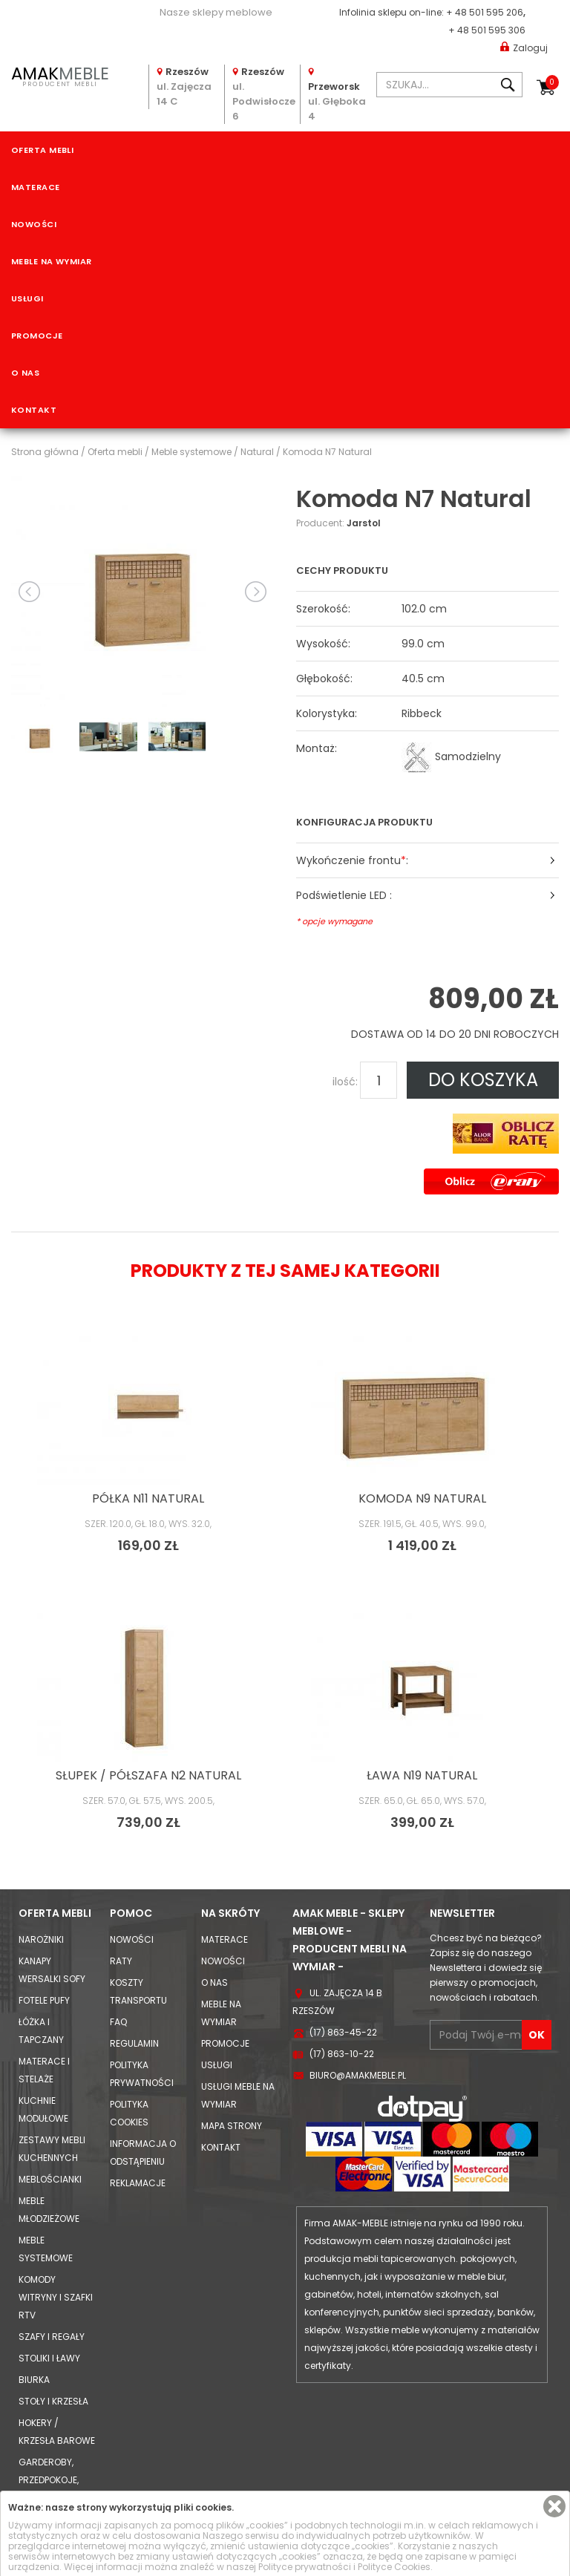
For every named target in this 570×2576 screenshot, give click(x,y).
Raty (121, 1961)
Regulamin (134, 2043)
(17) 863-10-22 (341, 2053)
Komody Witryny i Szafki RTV (56, 2297)
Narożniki (41, 1939)
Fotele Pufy (44, 2000)
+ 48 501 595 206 (484, 12)
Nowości (33, 224)
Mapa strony (231, 2125)
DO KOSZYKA (483, 1080)
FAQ (118, 2022)
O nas (25, 373)
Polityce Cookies (394, 2566)
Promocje (37, 335)
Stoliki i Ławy (49, 2358)
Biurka (34, 2379)
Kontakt (33, 410)
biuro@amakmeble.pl (357, 2075)
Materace (35, 187)
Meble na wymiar (51, 261)
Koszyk (552, 82)
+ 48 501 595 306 (486, 30)
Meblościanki (50, 2179)
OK (536, 2034)
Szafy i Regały (52, 2336)
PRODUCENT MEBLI (59, 75)
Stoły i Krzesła (53, 2401)
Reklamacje (138, 2183)
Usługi (27, 298)
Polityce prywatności (304, 2566)
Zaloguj (524, 47)
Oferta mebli (42, 150)
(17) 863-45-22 (343, 2032)
